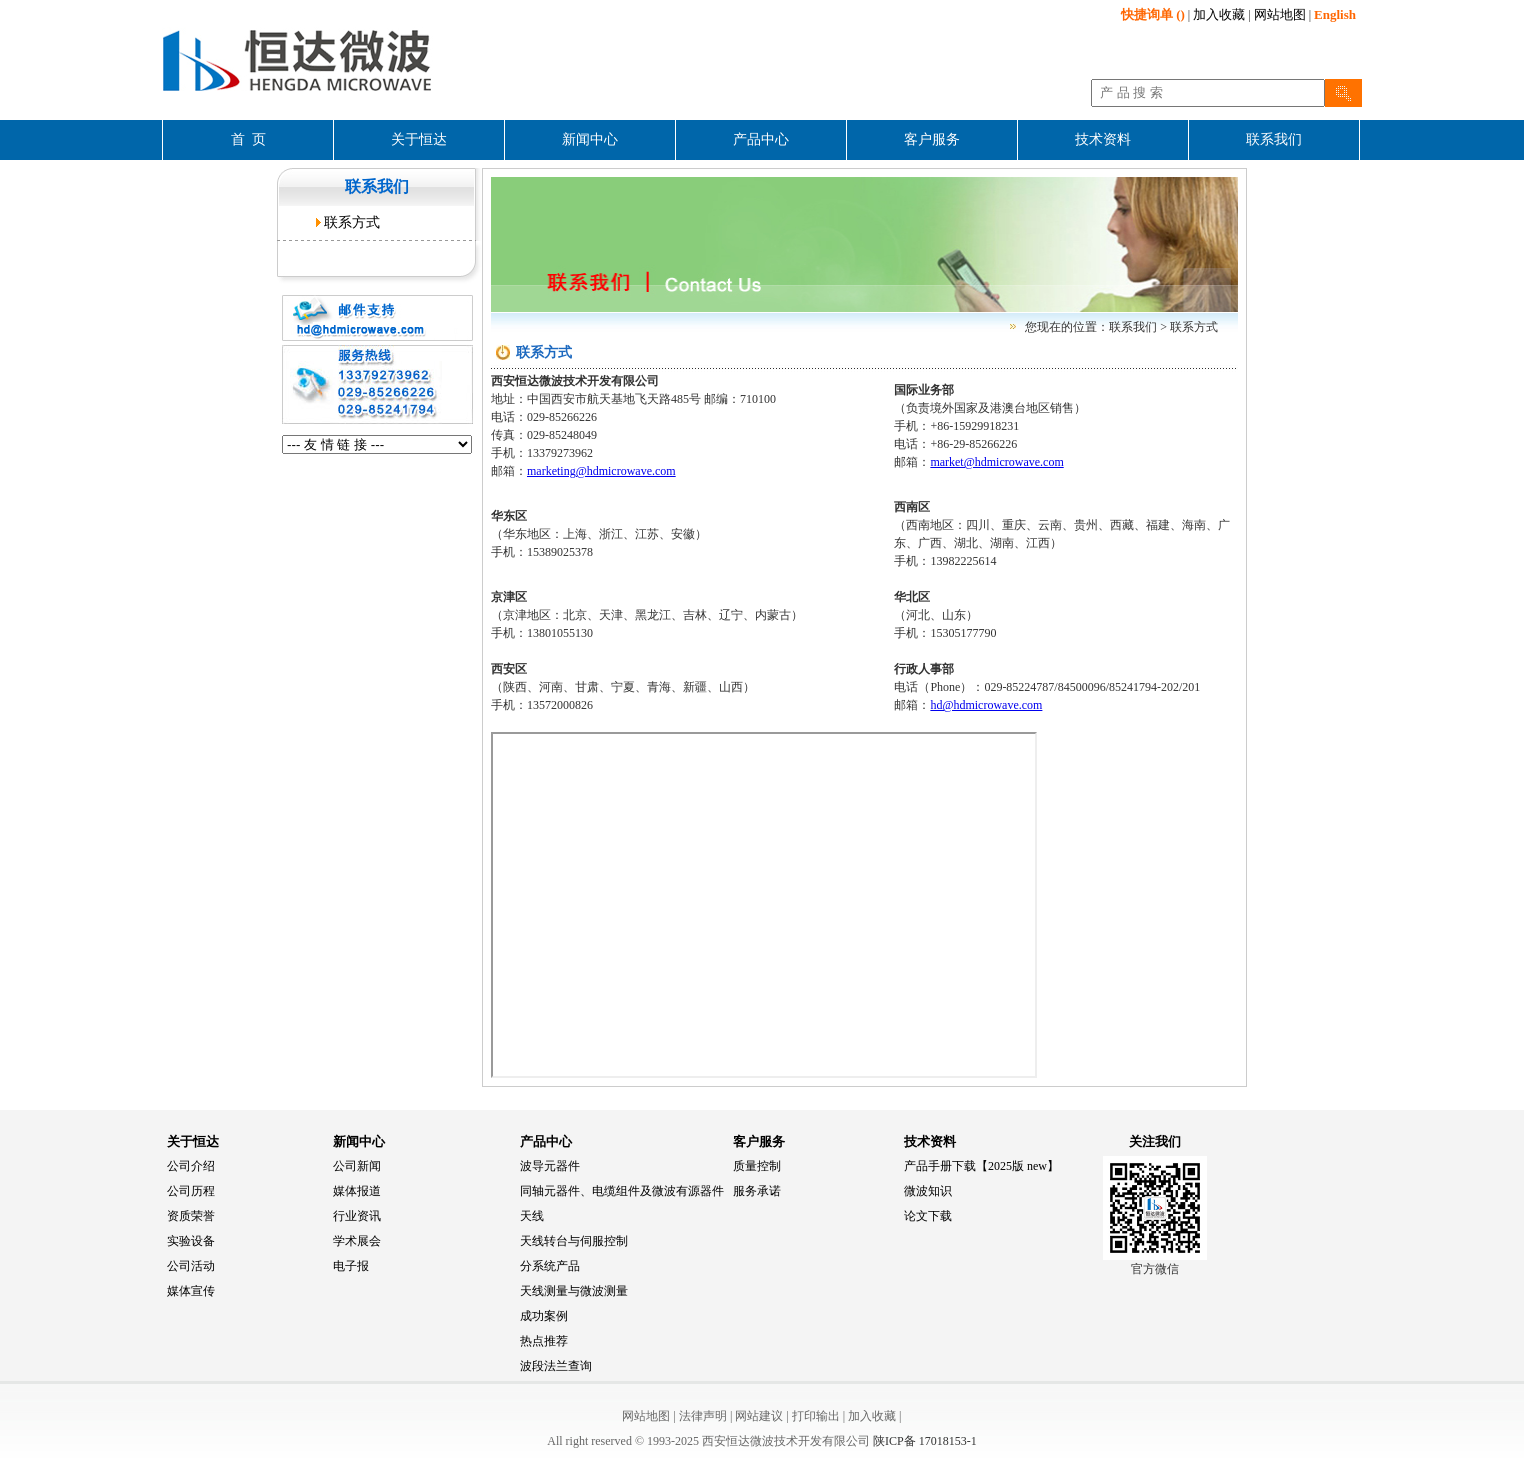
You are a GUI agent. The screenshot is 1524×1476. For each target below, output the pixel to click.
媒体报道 (357, 1191)
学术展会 (357, 1241)
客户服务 (759, 1141)
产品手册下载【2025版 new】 (981, 1166)
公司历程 (191, 1191)
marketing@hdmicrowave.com (601, 471)
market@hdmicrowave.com (996, 462)
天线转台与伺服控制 (574, 1241)
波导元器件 (550, 1166)
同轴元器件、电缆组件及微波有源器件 (622, 1191)
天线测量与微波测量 (574, 1291)
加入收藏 (1219, 14)
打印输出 (816, 1416)
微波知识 (928, 1191)
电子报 (351, 1266)
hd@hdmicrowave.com (986, 705)
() (1153, 14)
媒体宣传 (191, 1291)
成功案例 (544, 1316)
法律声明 (703, 1416)
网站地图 (1280, 14)
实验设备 (191, 1241)
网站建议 (759, 1416)
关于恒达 (193, 1141)
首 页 (248, 139)
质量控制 (757, 1166)
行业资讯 (357, 1216)
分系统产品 (550, 1266)
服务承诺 (757, 1191)
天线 (532, 1216)
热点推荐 (544, 1341)
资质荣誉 (191, 1216)
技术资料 (930, 1141)
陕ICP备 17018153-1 (925, 1441)
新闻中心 (359, 1141)
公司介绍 (191, 1166)
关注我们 (1155, 1141)
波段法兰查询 (556, 1366)
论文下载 (928, 1216)
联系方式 (352, 222)
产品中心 (546, 1141)
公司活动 (191, 1266)
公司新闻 (357, 1166)
